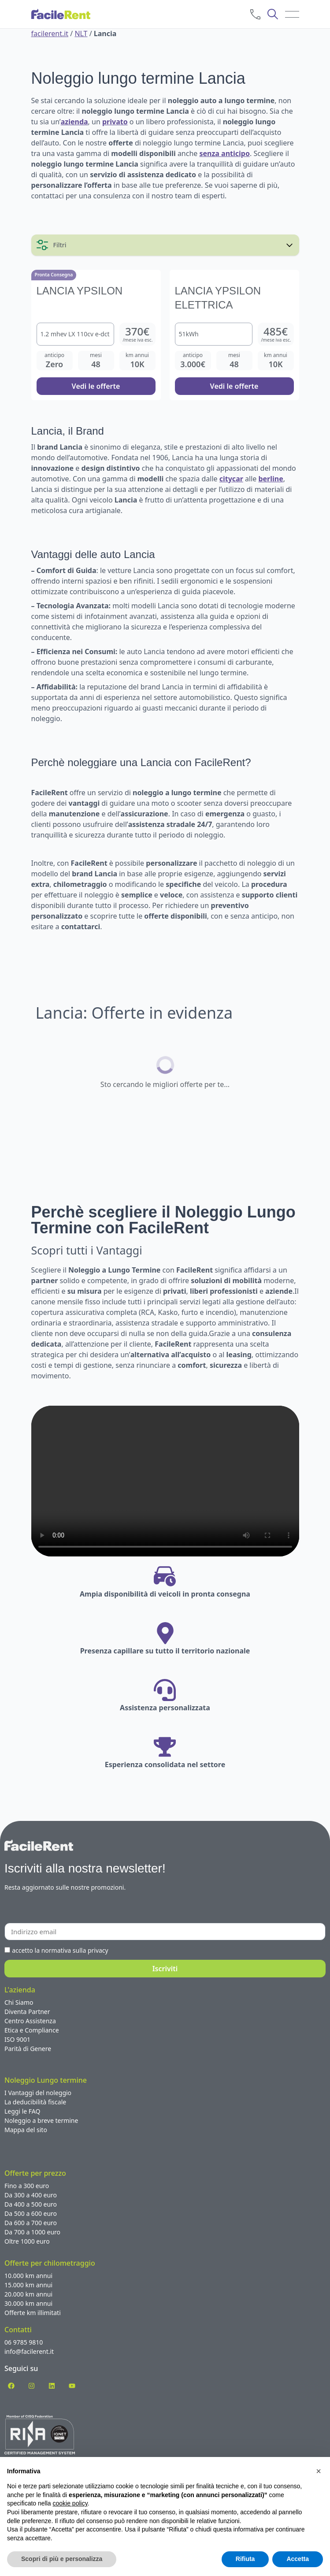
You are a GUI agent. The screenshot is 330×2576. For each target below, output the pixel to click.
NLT (80, 33)
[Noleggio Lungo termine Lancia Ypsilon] (96, 335)
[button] (318, 2471)
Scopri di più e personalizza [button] (61, 2558)
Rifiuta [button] (245, 2558)
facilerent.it (50, 33)
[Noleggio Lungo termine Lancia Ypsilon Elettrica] (234, 335)
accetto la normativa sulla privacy (60, 1950)
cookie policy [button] (70, 2503)
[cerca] (273, 14)
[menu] (292, 14)
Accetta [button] (297, 2558)
